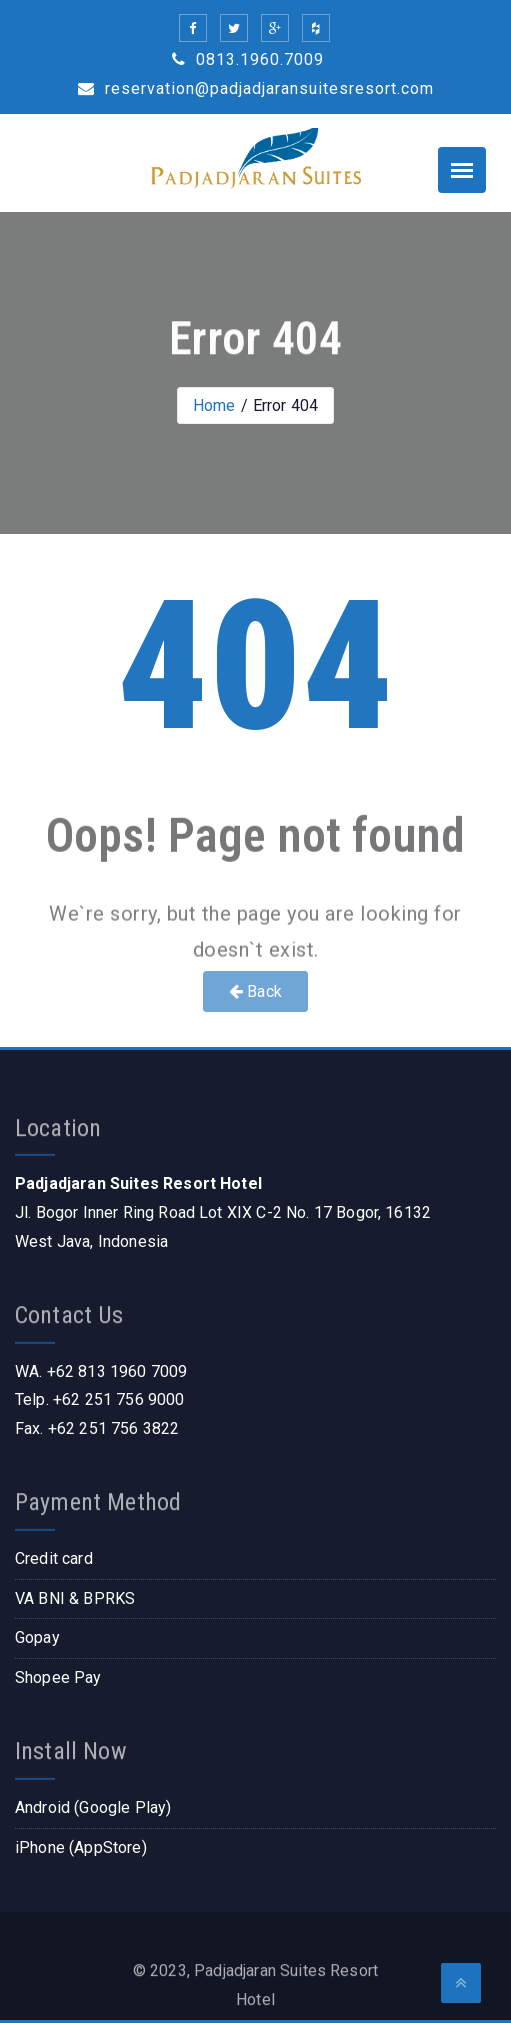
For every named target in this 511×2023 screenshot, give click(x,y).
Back (255, 991)
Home (214, 405)
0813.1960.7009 (248, 59)
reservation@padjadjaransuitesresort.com (256, 88)
